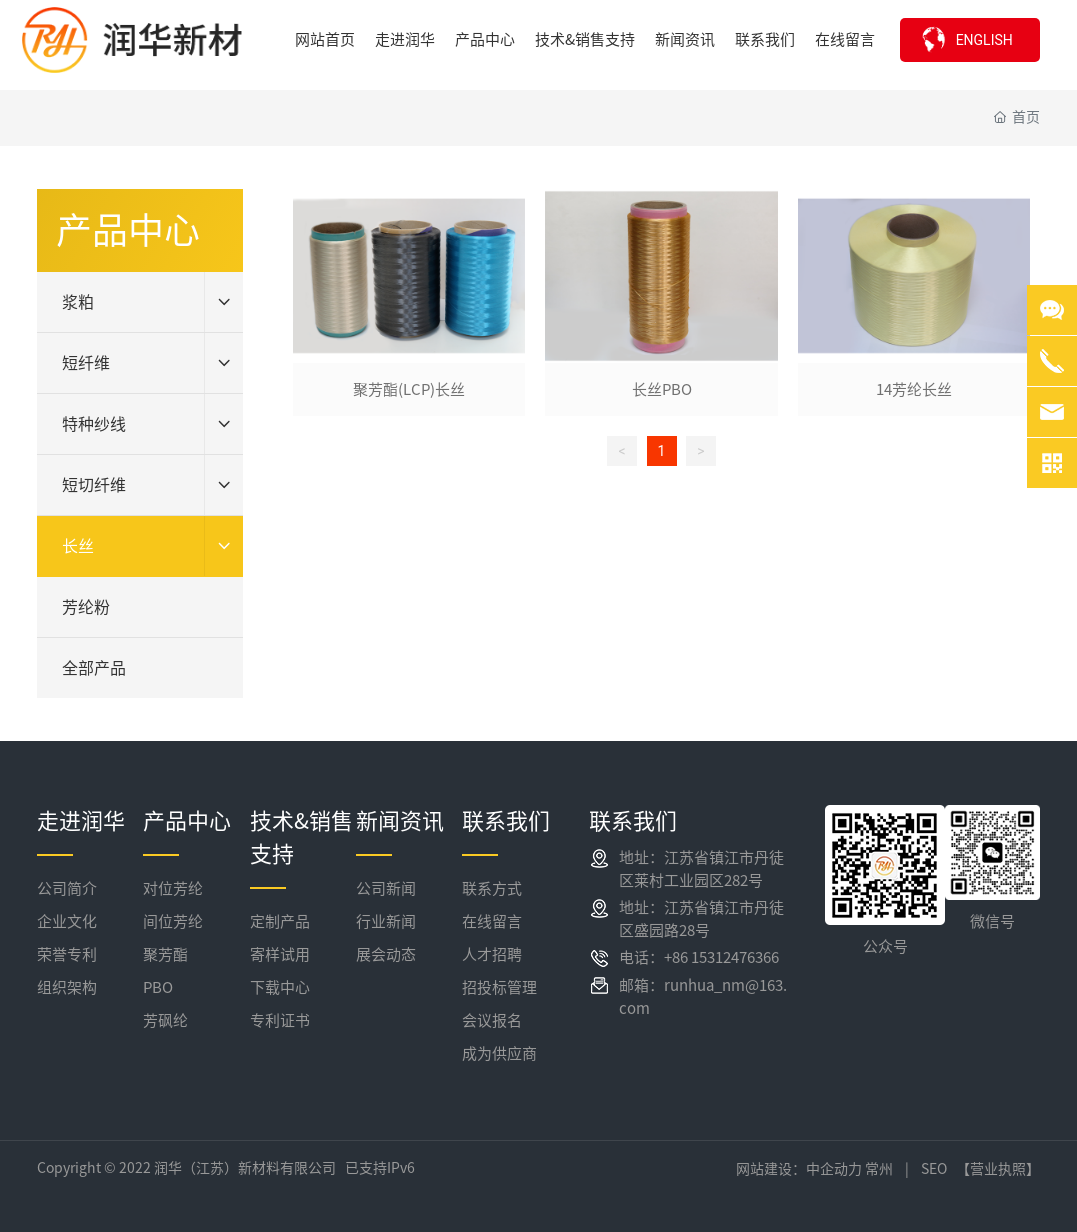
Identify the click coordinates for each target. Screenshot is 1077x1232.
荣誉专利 (67, 954)
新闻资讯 (400, 821)
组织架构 (67, 987)
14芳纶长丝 (914, 389)
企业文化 (67, 921)
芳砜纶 (165, 1020)
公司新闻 (386, 888)
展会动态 (386, 954)
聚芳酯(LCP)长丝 (409, 389)
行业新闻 (386, 921)
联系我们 (506, 821)
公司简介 (67, 888)
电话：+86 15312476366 (699, 957)
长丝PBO (662, 389)
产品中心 (187, 821)
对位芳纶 (173, 888)
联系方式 (492, 888)
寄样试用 (280, 954)
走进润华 (81, 821)
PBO (158, 987)
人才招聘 (492, 954)
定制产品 (280, 921)
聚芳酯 (165, 954)
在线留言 (492, 921)
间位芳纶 (173, 921)
